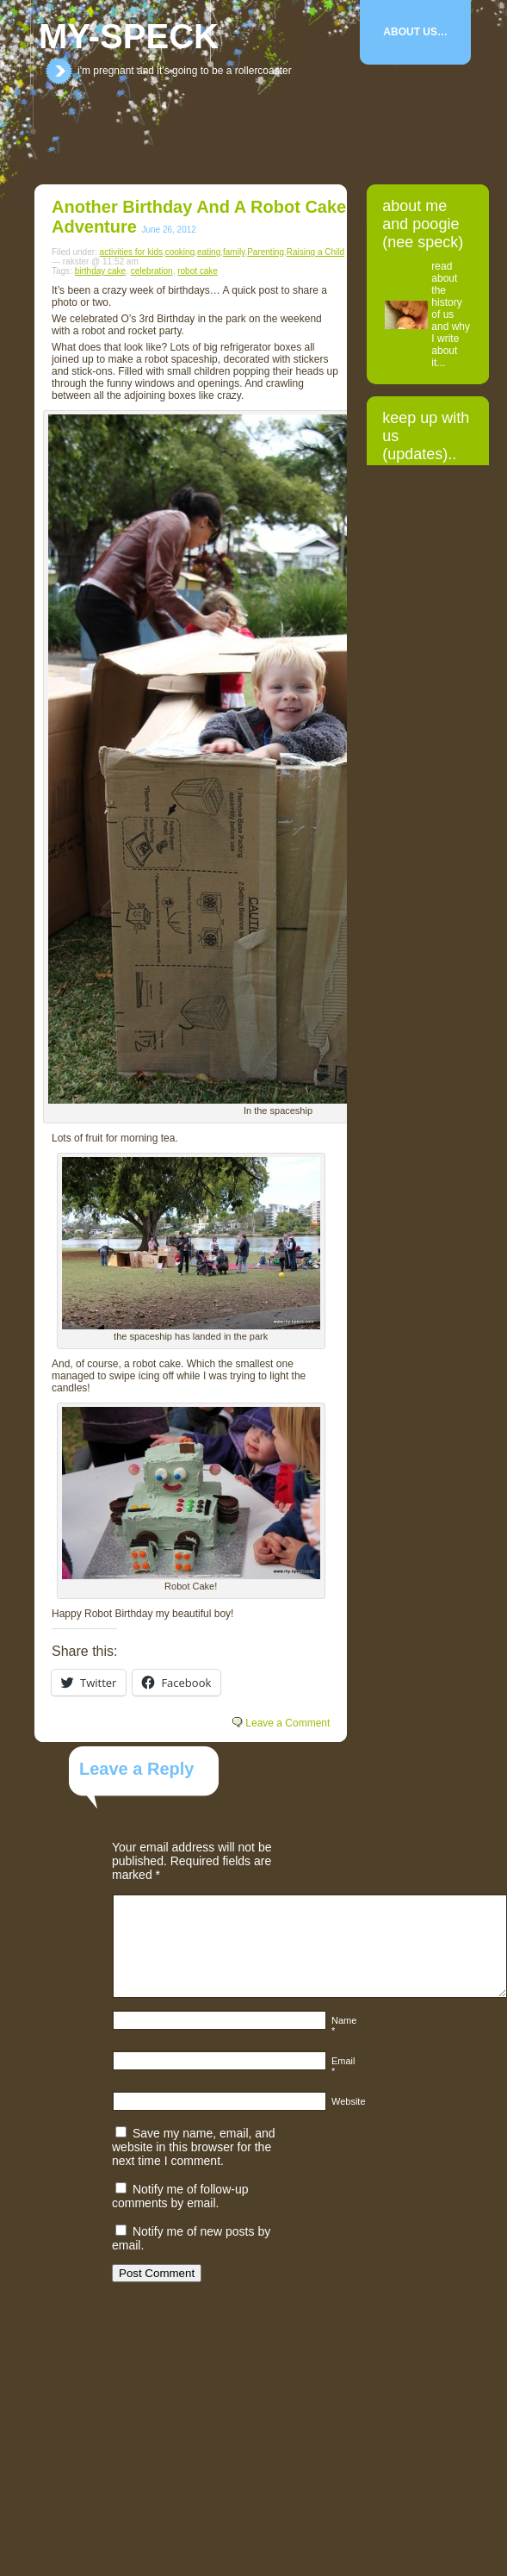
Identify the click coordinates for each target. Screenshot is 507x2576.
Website (348, 2101)
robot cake (197, 271)
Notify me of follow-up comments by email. (180, 2196)
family (233, 252)
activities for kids (131, 252)
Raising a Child (315, 252)
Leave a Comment (287, 1723)
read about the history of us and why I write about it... (450, 314)
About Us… (415, 32)
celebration (152, 271)
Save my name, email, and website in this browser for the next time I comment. (193, 2147)
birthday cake (100, 271)
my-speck (129, 36)
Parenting (265, 252)
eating (208, 252)
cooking (180, 252)
